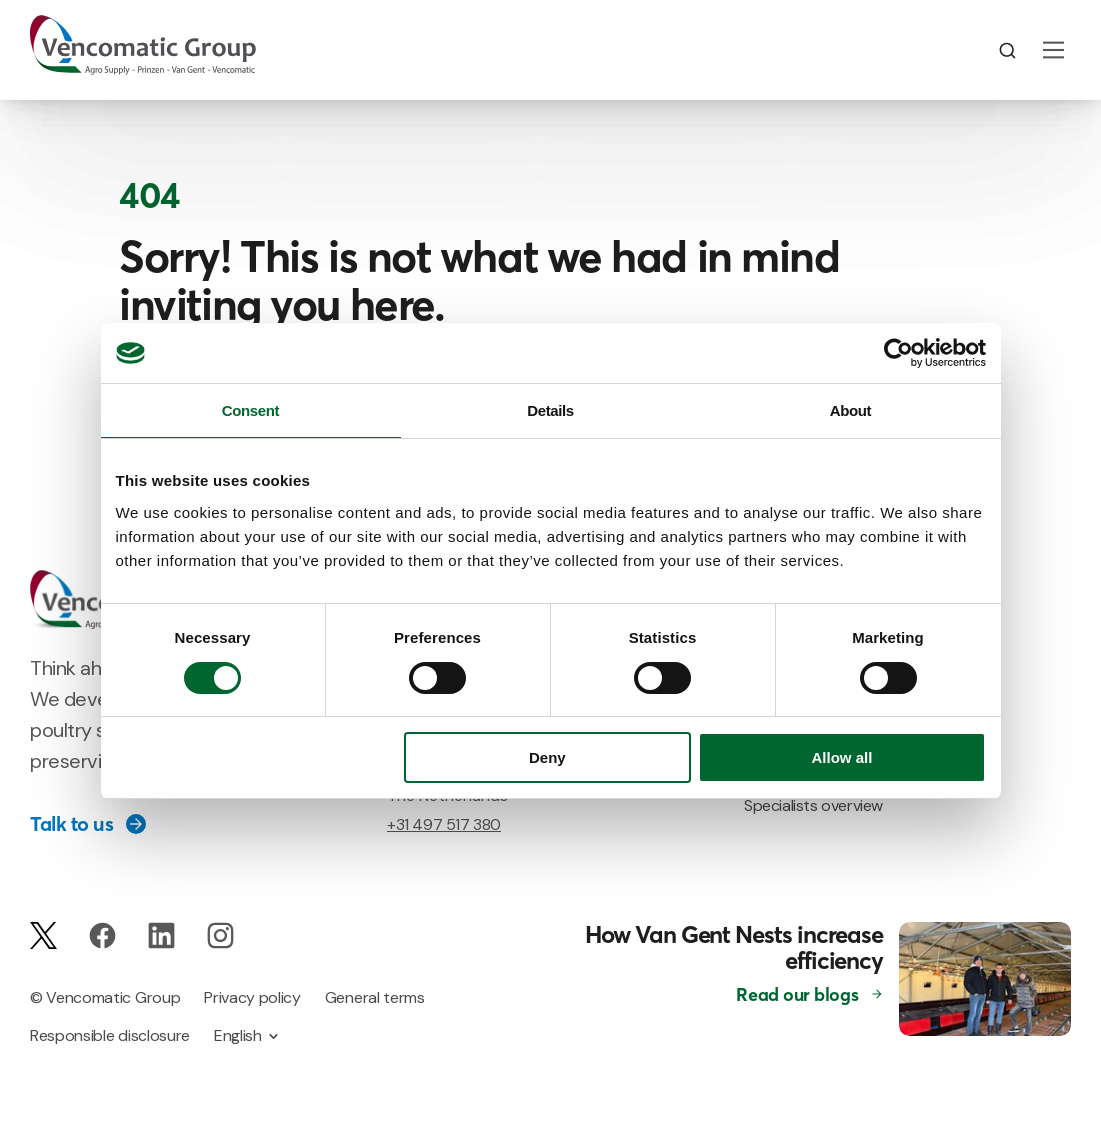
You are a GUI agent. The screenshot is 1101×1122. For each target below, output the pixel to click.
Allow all (842, 757)
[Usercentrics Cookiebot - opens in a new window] (898, 353)
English (238, 1035)
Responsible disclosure (110, 1035)
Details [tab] (550, 410)
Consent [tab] (250, 410)
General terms (375, 997)
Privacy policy (252, 997)
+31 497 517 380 (444, 824)
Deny (547, 757)
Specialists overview (813, 805)
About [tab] (850, 410)
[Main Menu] (1053, 50)
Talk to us (71, 824)
